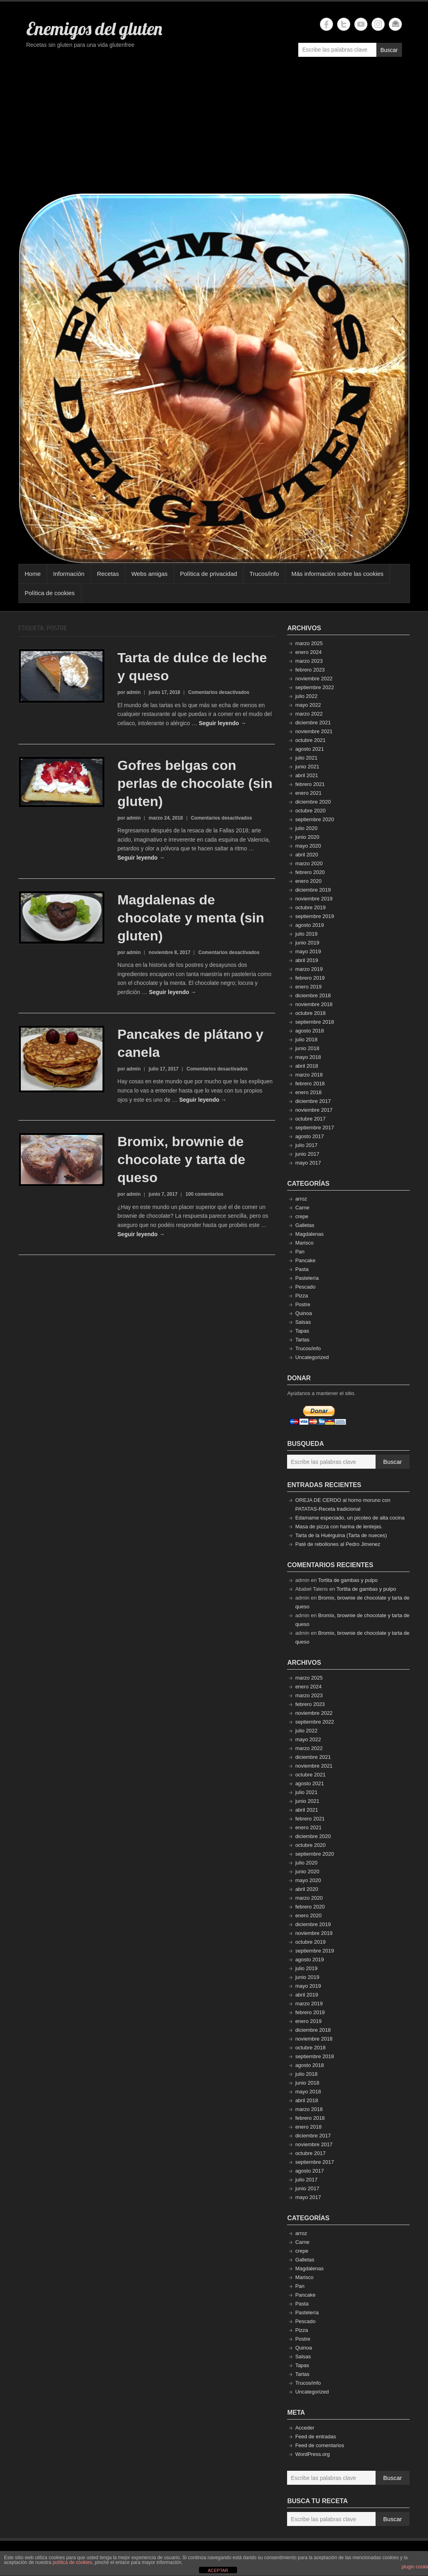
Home (33, 573)
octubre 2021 (310, 740)
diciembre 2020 (313, 802)
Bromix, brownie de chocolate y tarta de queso (181, 1159)
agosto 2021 (309, 749)
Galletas (304, 1225)
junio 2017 (307, 1154)
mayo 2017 (308, 1163)
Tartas (302, 1340)
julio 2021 (306, 758)
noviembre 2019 (313, 899)
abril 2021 (306, 775)
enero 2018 (308, 1092)
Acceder (304, 2428)
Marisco (304, 1243)
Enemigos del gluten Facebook (326, 24)
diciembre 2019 (313, 890)
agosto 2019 (309, 925)
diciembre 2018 (313, 995)
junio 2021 (307, 767)
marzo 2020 (309, 863)
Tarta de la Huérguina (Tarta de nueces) (341, 1535)
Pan (299, 1252)
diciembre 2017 (313, 1101)
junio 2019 (307, 943)
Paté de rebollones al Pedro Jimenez (337, 1544)
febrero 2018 (310, 1084)
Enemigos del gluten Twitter (343, 24)
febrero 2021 (310, 784)
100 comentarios (204, 1194)
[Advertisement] (214, 129)
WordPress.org (312, 2454)
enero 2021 (308, 793)
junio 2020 (307, 837)
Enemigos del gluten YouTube (361, 24)
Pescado (305, 1287)
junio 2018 (307, 1048)
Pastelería (307, 1278)
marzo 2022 (309, 714)
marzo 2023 (309, 661)
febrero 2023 (310, 670)
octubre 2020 (310, 811)
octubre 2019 (310, 907)
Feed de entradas (315, 2437)
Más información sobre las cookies (337, 573)
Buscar (389, 50)
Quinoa (303, 1313)
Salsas (303, 1322)
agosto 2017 (309, 1136)
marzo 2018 (309, 1075)
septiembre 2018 (314, 1022)
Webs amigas (149, 573)
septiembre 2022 (314, 687)
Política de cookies (50, 592)
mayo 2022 (308, 705)
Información (68, 573)
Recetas (108, 573)
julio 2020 (306, 828)
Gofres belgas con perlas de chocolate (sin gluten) (194, 783)
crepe (301, 1216)
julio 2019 (306, 934)
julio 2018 (306, 1039)
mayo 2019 (308, 951)
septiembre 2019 (314, 916)
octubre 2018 (310, 1013)
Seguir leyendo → (222, 723)
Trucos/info (264, 573)
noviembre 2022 (313, 679)
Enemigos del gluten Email (395, 24)
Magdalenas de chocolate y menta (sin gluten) (190, 917)
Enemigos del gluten (94, 28)
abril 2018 (306, 1066)
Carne (302, 1208)
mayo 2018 (308, 1057)
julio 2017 (306, 1145)
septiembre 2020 (314, 819)
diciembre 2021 (313, 723)
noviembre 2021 (313, 731)
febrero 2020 (310, 872)
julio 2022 (306, 696)
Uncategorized (312, 1357)
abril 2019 (306, 960)
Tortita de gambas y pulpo (348, 1580)
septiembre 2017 (314, 1128)
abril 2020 (306, 855)
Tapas (302, 1331)
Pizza (301, 1296)
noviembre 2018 (313, 1004)
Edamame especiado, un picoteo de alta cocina (349, 1518)
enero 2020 (308, 881)
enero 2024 (308, 652)
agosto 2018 (309, 1031)
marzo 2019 (309, 969)
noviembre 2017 (313, 1110)
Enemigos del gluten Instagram (378, 24)
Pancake (305, 1260)
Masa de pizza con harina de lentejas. (338, 1527)
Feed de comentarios (319, 2445)
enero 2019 (308, 987)
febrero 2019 (310, 978)
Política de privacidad (208, 573)
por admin (129, 692)
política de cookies (72, 2562)
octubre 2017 (310, 1119)
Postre (302, 1304)
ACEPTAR (218, 2570)
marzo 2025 (309, 643)
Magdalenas (309, 1234)
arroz (301, 1199)
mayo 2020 (308, 846)
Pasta (301, 1269)
